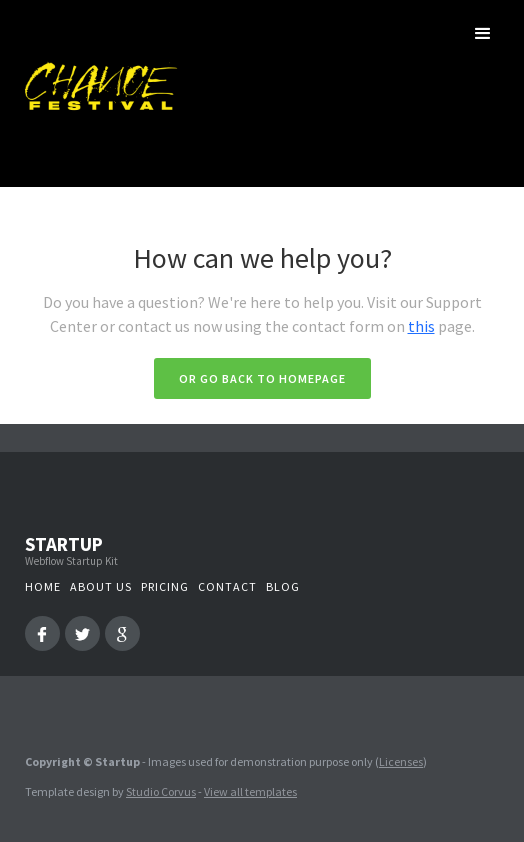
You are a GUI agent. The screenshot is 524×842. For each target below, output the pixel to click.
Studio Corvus (161, 791)
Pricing (165, 586)
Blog (283, 586)
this (421, 326)
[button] (483, 34)
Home (43, 586)
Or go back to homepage (262, 378)
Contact (227, 586)
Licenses (401, 761)
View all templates (250, 791)
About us (101, 586)
